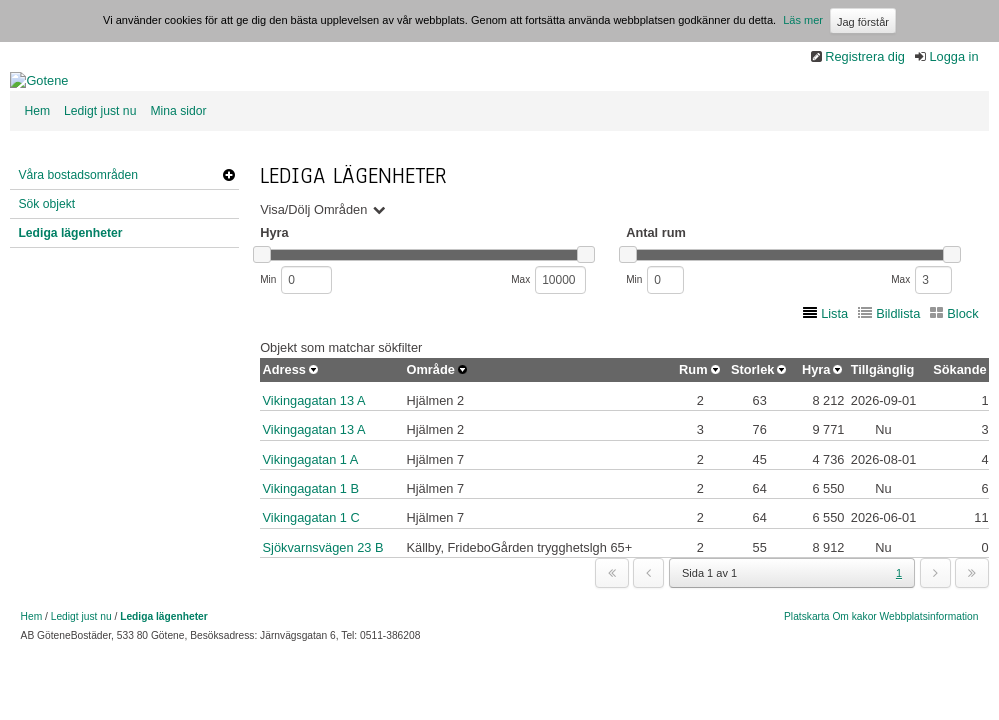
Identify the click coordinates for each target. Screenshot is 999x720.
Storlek (752, 438)
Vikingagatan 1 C (311, 586)
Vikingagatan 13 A (314, 469)
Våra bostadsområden (78, 244)
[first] (612, 642)
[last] (972, 642)
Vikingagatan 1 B (311, 557)
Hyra (816, 438)
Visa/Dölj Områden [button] (313, 278)
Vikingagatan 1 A (311, 528)
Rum (693, 438)
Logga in (953, 56)
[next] (935, 642)
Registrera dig (865, 56)
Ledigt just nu (100, 180)
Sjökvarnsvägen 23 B (323, 616)
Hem (37, 180)
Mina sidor (178, 180)
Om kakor (854, 685)
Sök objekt (46, 273)
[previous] (648, 642)
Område (430, 438)
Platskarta (807, 685)
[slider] (261, 323)
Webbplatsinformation (929, 685)
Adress (284, 438)
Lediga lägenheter (70, 302)
